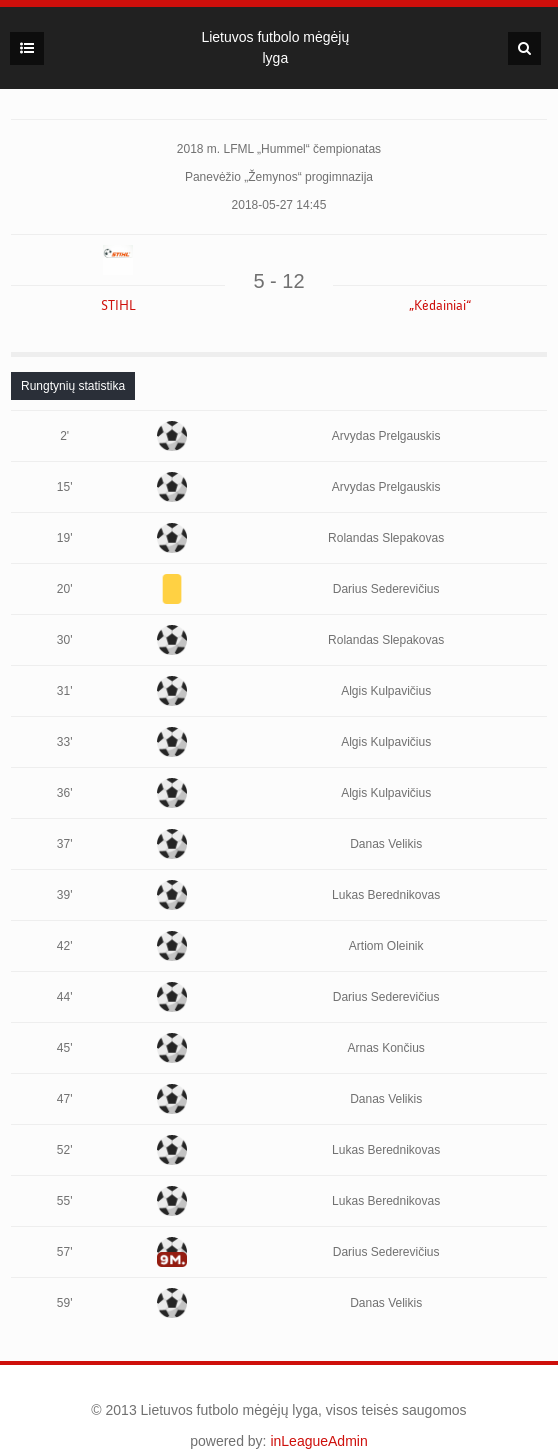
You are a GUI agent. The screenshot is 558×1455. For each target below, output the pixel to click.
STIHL (118, 306)
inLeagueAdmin (318, 1441)
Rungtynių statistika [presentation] (73, 386)
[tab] (73, 386)
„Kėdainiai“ (440, 306)
